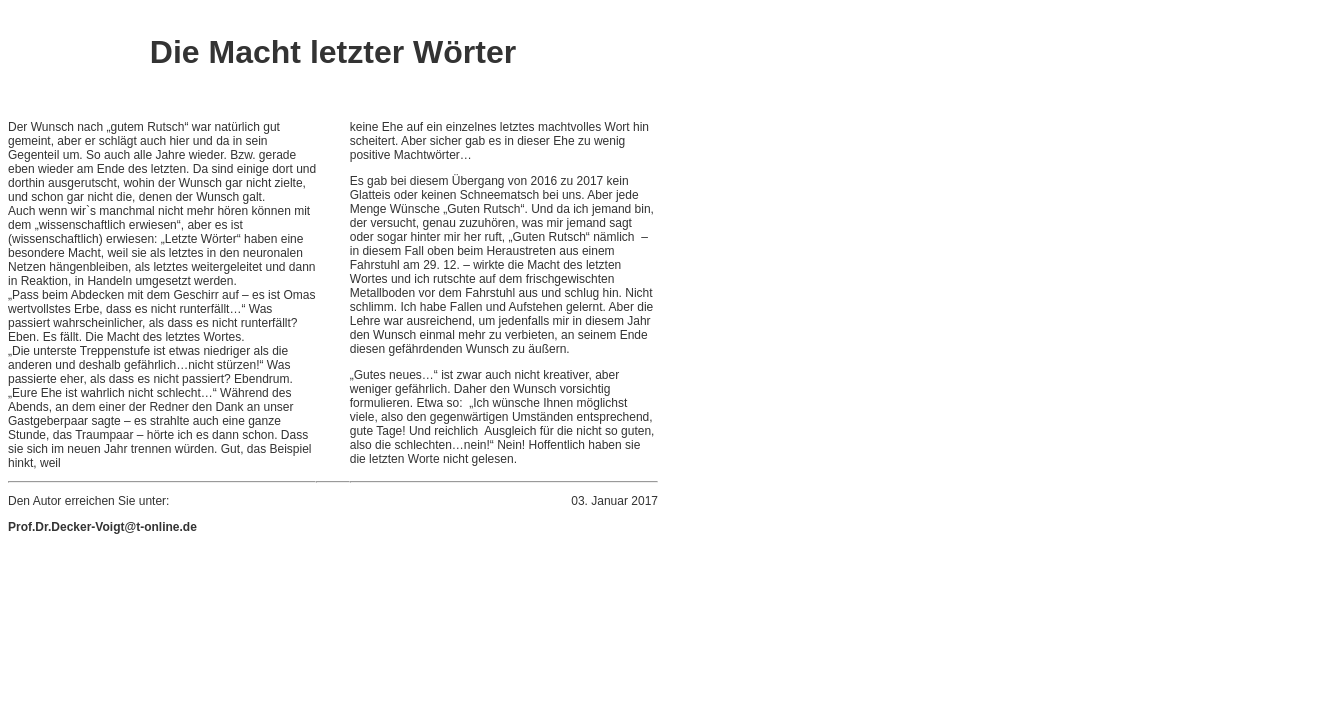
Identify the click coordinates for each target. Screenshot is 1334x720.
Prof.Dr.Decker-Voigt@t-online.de (102, 527)
